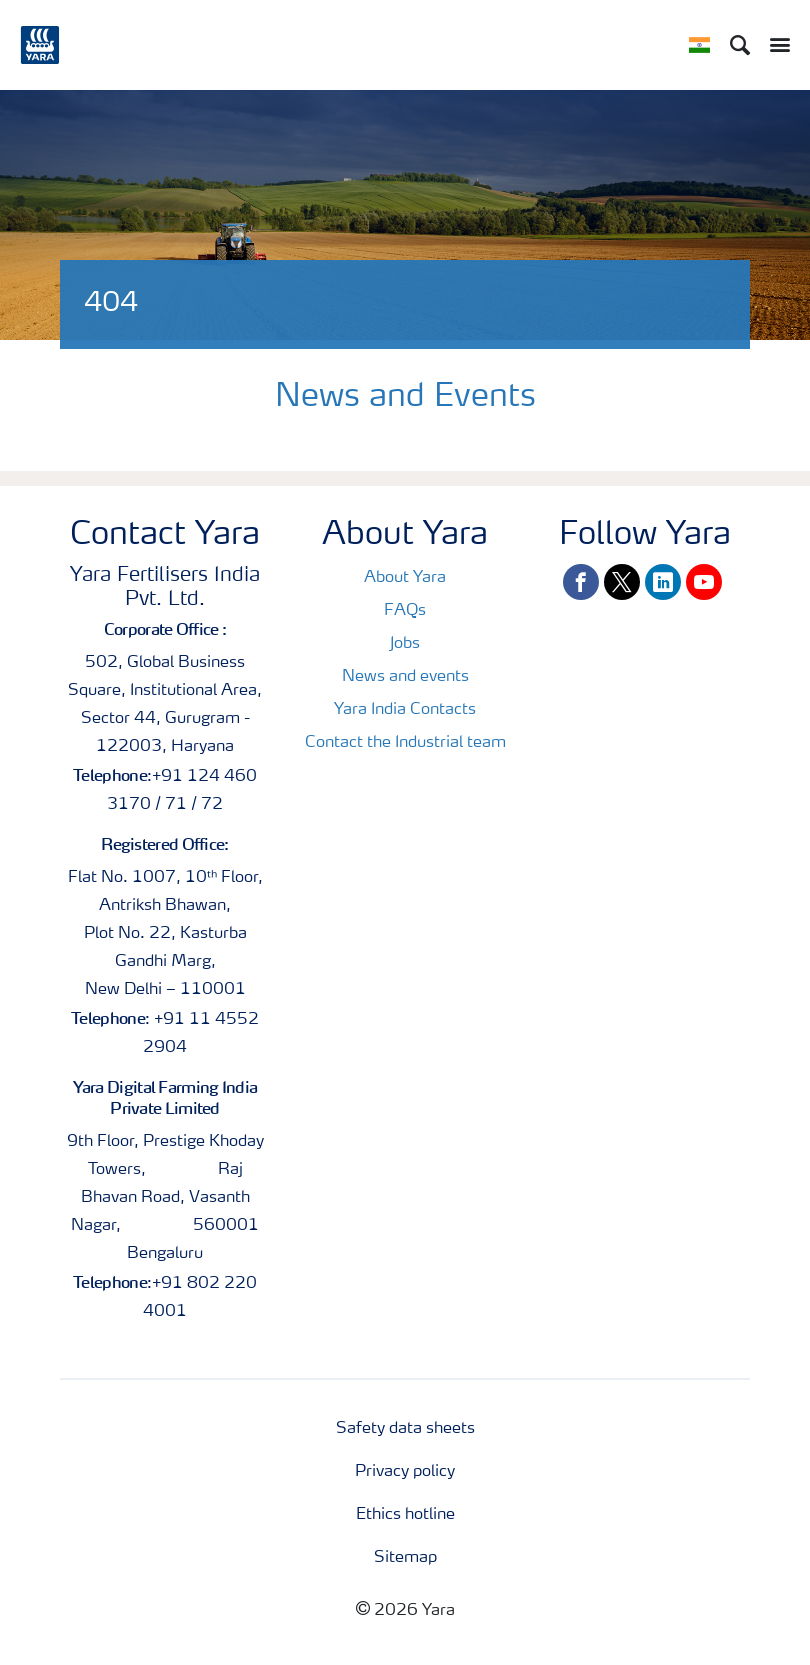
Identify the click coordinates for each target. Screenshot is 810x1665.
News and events (405, 677)
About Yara (405, 578)
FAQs (405, 611)
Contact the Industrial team (405, 743)
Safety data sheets (405, 1429)
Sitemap (405, 1558)
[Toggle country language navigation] (699, 45)
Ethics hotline (405, 1515)
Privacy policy (405, 1472)
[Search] (740, 45)
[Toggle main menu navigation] (775, 45)
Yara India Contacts (405, 710)
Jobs (405, 644)
